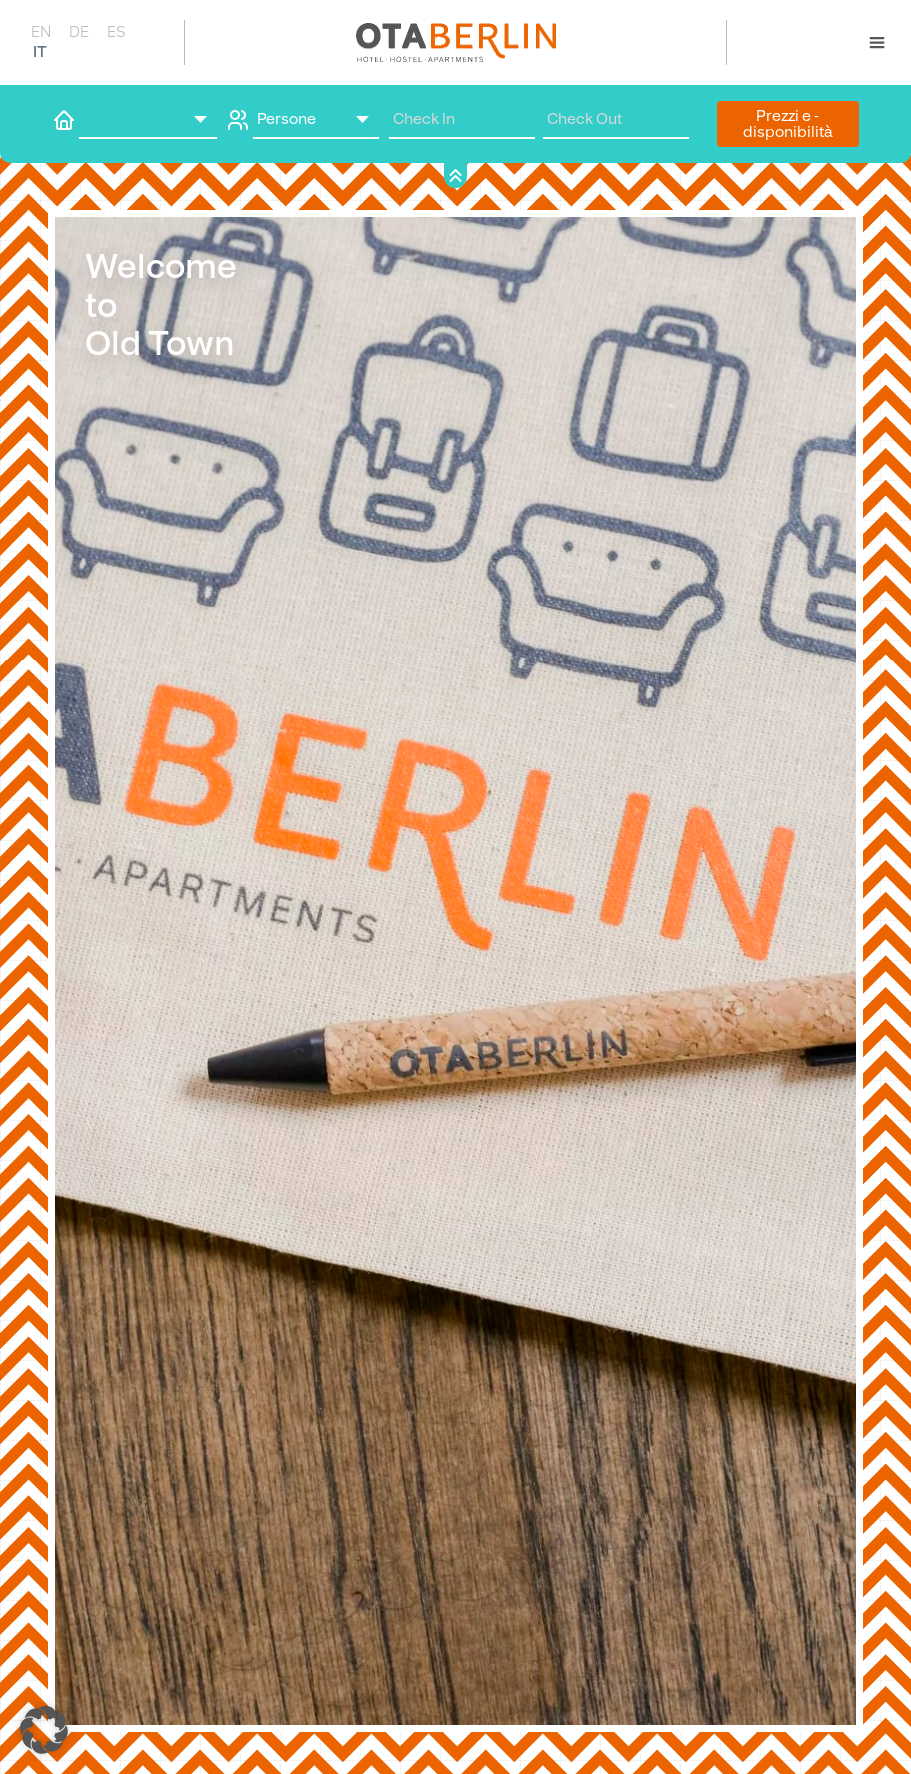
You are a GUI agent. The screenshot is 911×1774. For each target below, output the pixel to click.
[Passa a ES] (116, 31)
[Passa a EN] (40, 31)
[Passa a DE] (78, 31)
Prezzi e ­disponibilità (788, 124)
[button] (44, 1730)
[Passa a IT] (40, 51)
